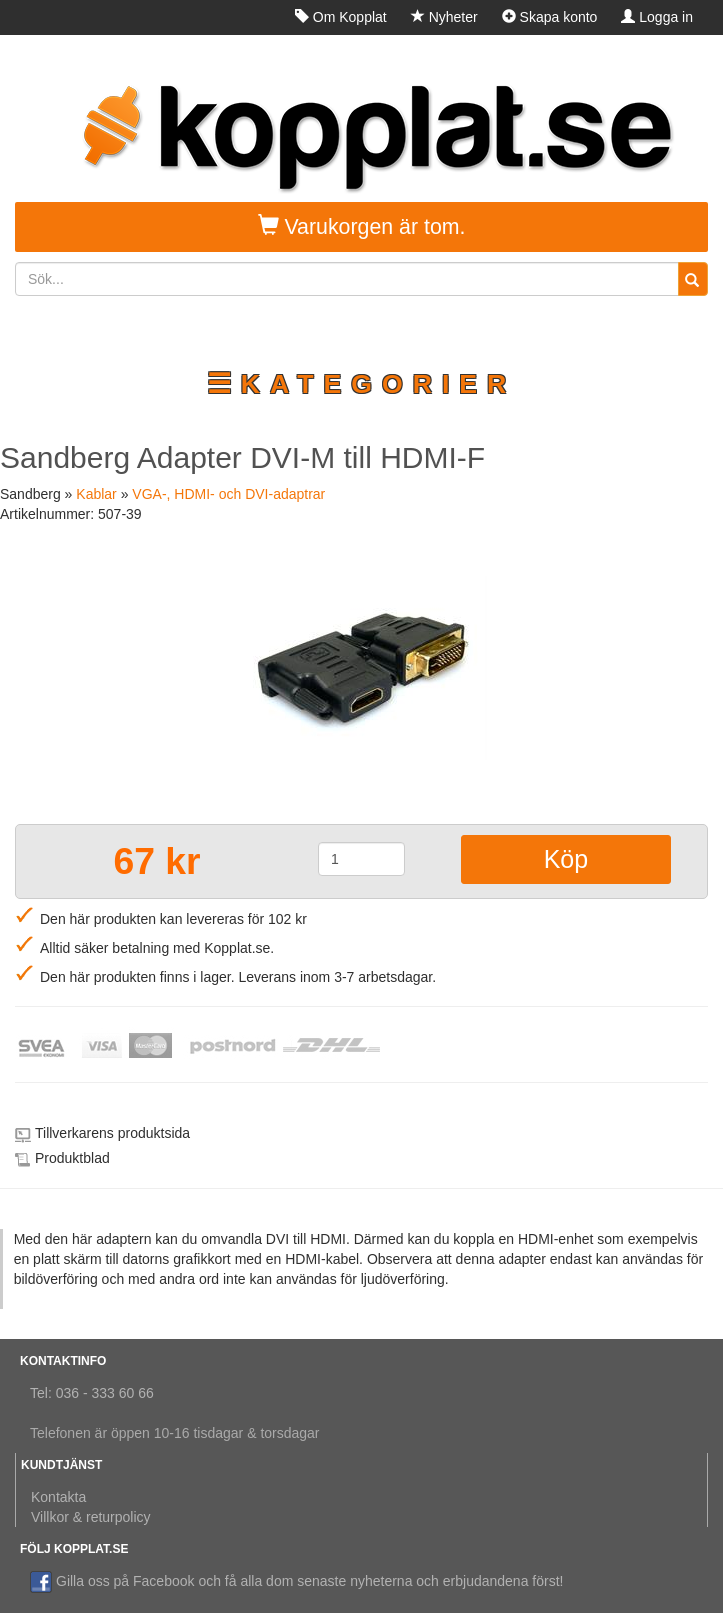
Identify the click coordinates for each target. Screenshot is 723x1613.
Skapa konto (550, 17)
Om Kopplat (341, 17)
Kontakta (58, 1497)
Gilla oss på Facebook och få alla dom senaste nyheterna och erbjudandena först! (296, 1581)
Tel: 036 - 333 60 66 (92, 1393)
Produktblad (72, 1158)
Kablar (96, 494)
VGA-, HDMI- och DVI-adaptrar (228, 494)
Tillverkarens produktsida (112, 1133)
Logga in (657, 17)
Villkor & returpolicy (91, 1517)
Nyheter (444, 17)
